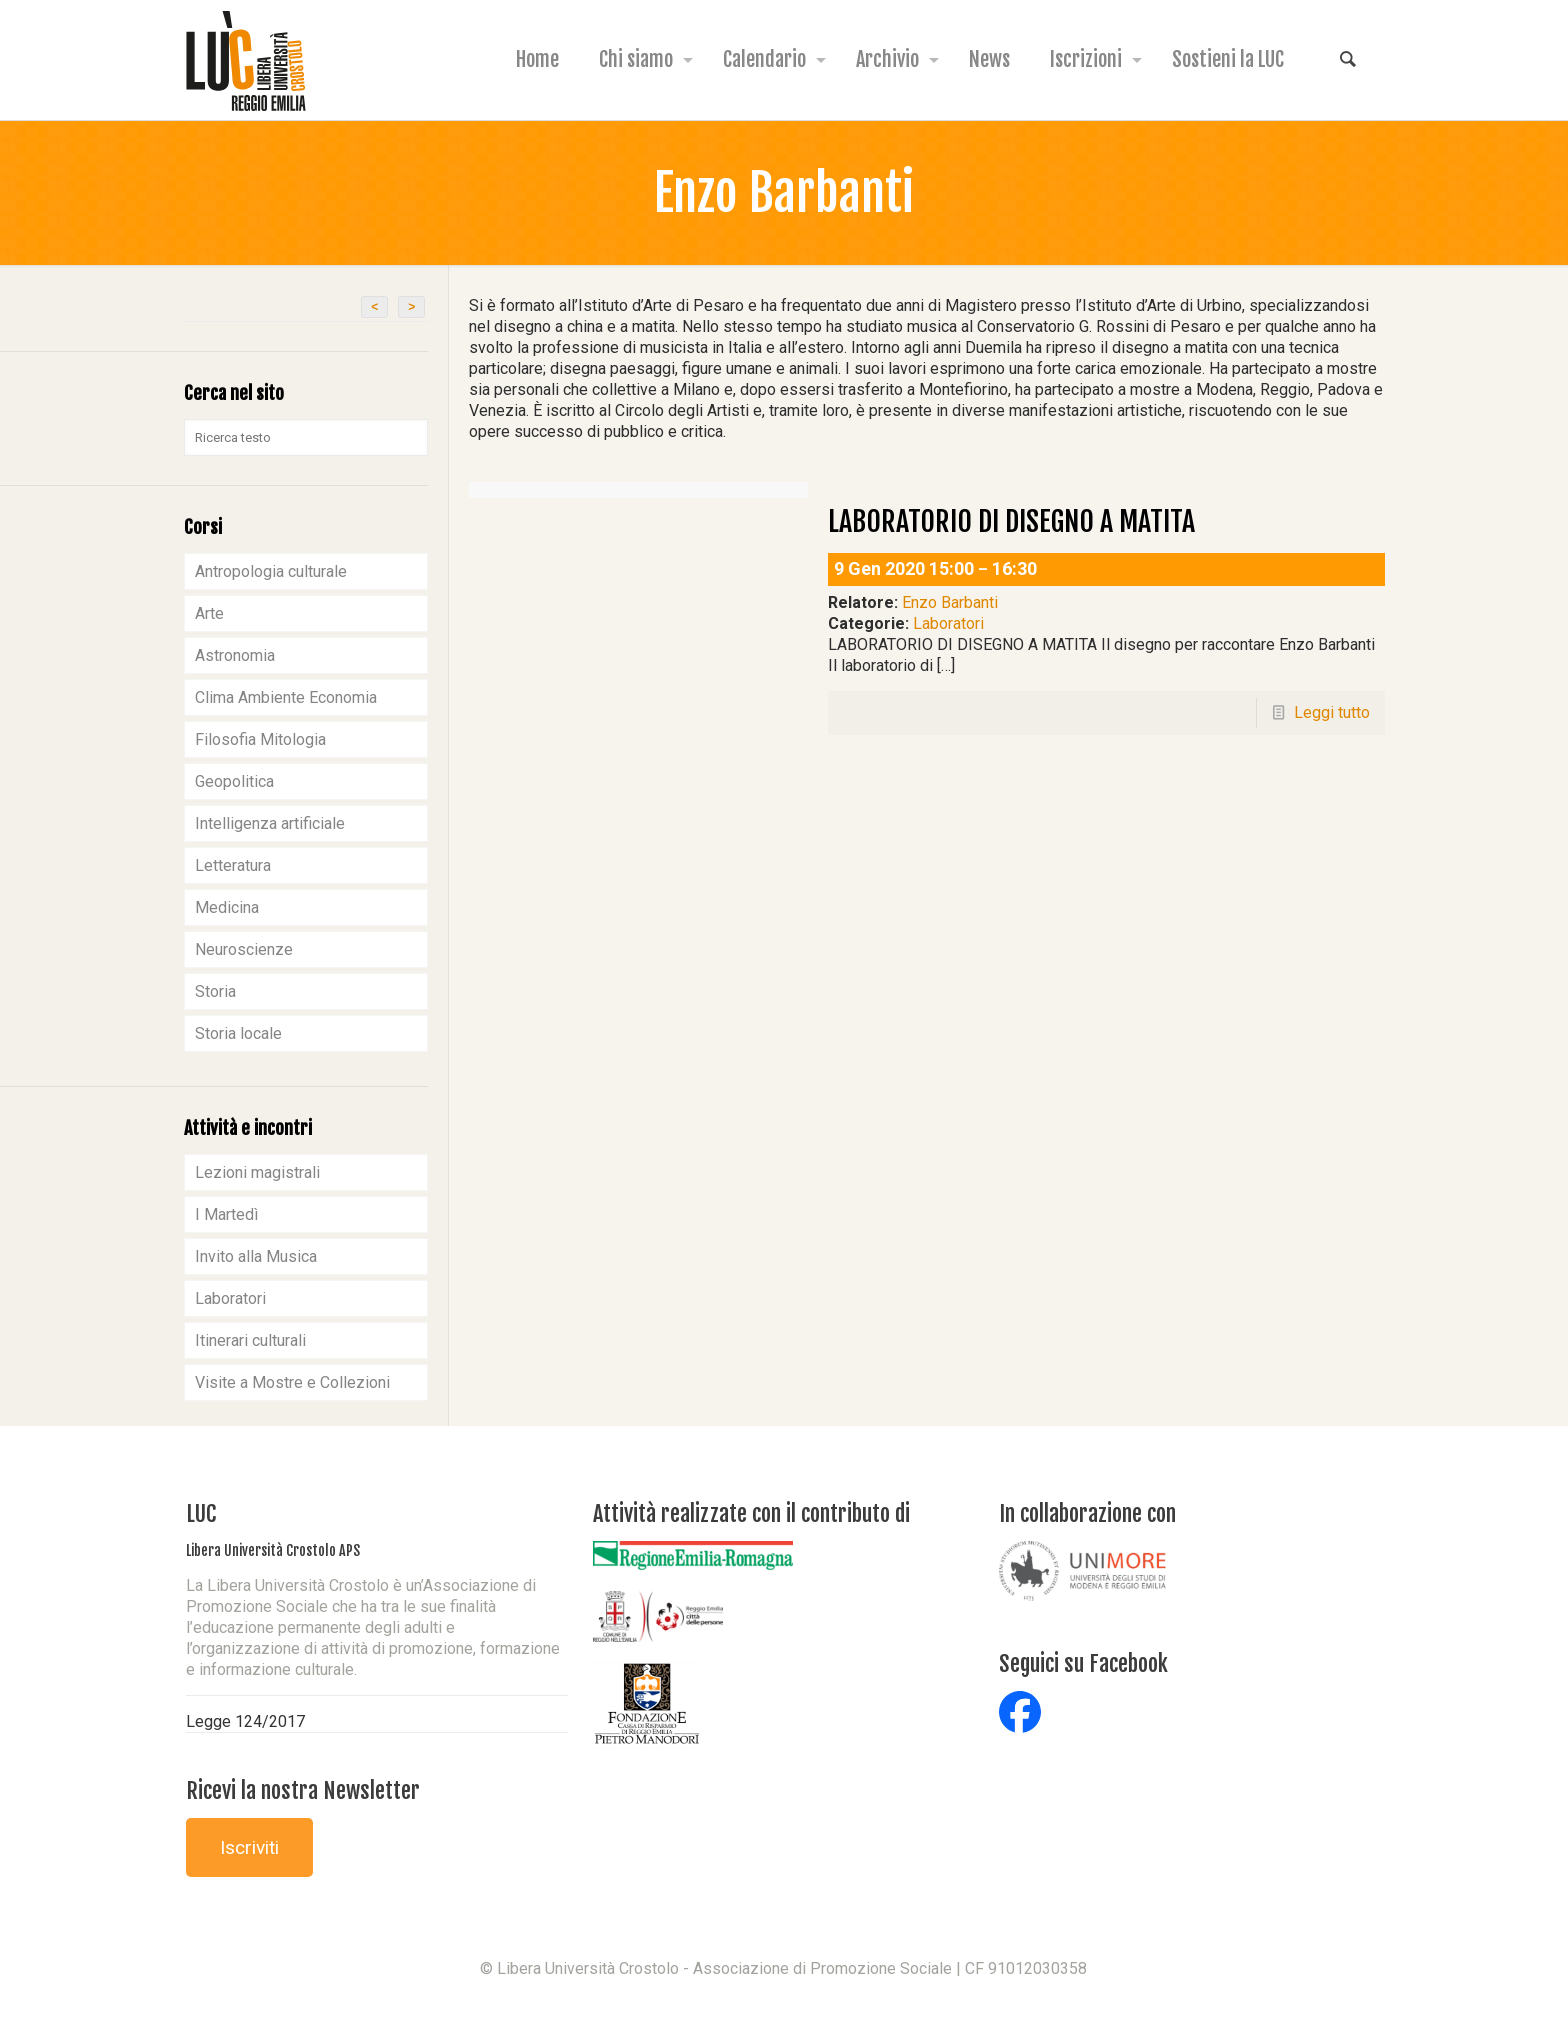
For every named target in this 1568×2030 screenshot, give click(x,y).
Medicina (227, 907)
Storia (215, 991)
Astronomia (235, 655)
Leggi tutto (1332, 712)
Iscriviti (249, 1847)
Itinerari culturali (250, 1340)
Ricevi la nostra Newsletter (303, 1790)
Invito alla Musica (256, 1256)
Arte (209, 613)
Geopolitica (234, 781)
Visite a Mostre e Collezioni (292, 1382)
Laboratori (948, 623)
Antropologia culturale (271, 571)
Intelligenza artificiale (270, 823)
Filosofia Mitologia (260, 739)
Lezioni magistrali (257, 1172)
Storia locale (238, 1033)
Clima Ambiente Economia (286, 697)
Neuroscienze (244, 949)
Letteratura (233, 865)
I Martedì (226, 1214)
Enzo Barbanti (950, 602)
